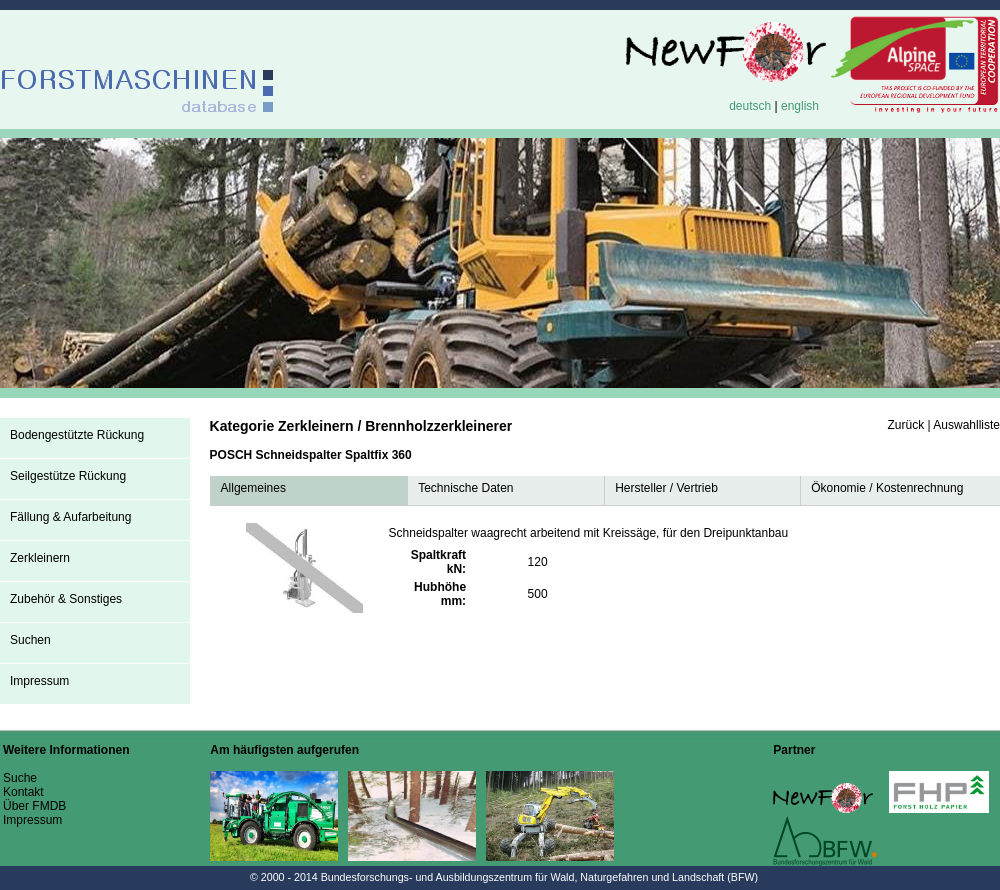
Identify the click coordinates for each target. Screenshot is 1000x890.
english (800, 106)
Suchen (30, 640)
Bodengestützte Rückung (77, 435)
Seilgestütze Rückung (68, 476)
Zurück (905, 425)
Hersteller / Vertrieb (666, 488)
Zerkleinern (40, 558)
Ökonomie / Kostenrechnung (887, 488)
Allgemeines (253, 488)
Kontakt (23, 792)
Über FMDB (34, 806)
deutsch (750, 106)
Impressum (39, 681)
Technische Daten (465, 488)
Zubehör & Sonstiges (66, 599)
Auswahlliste (966, 425)
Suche (20, 778)
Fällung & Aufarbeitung (70, 517)
